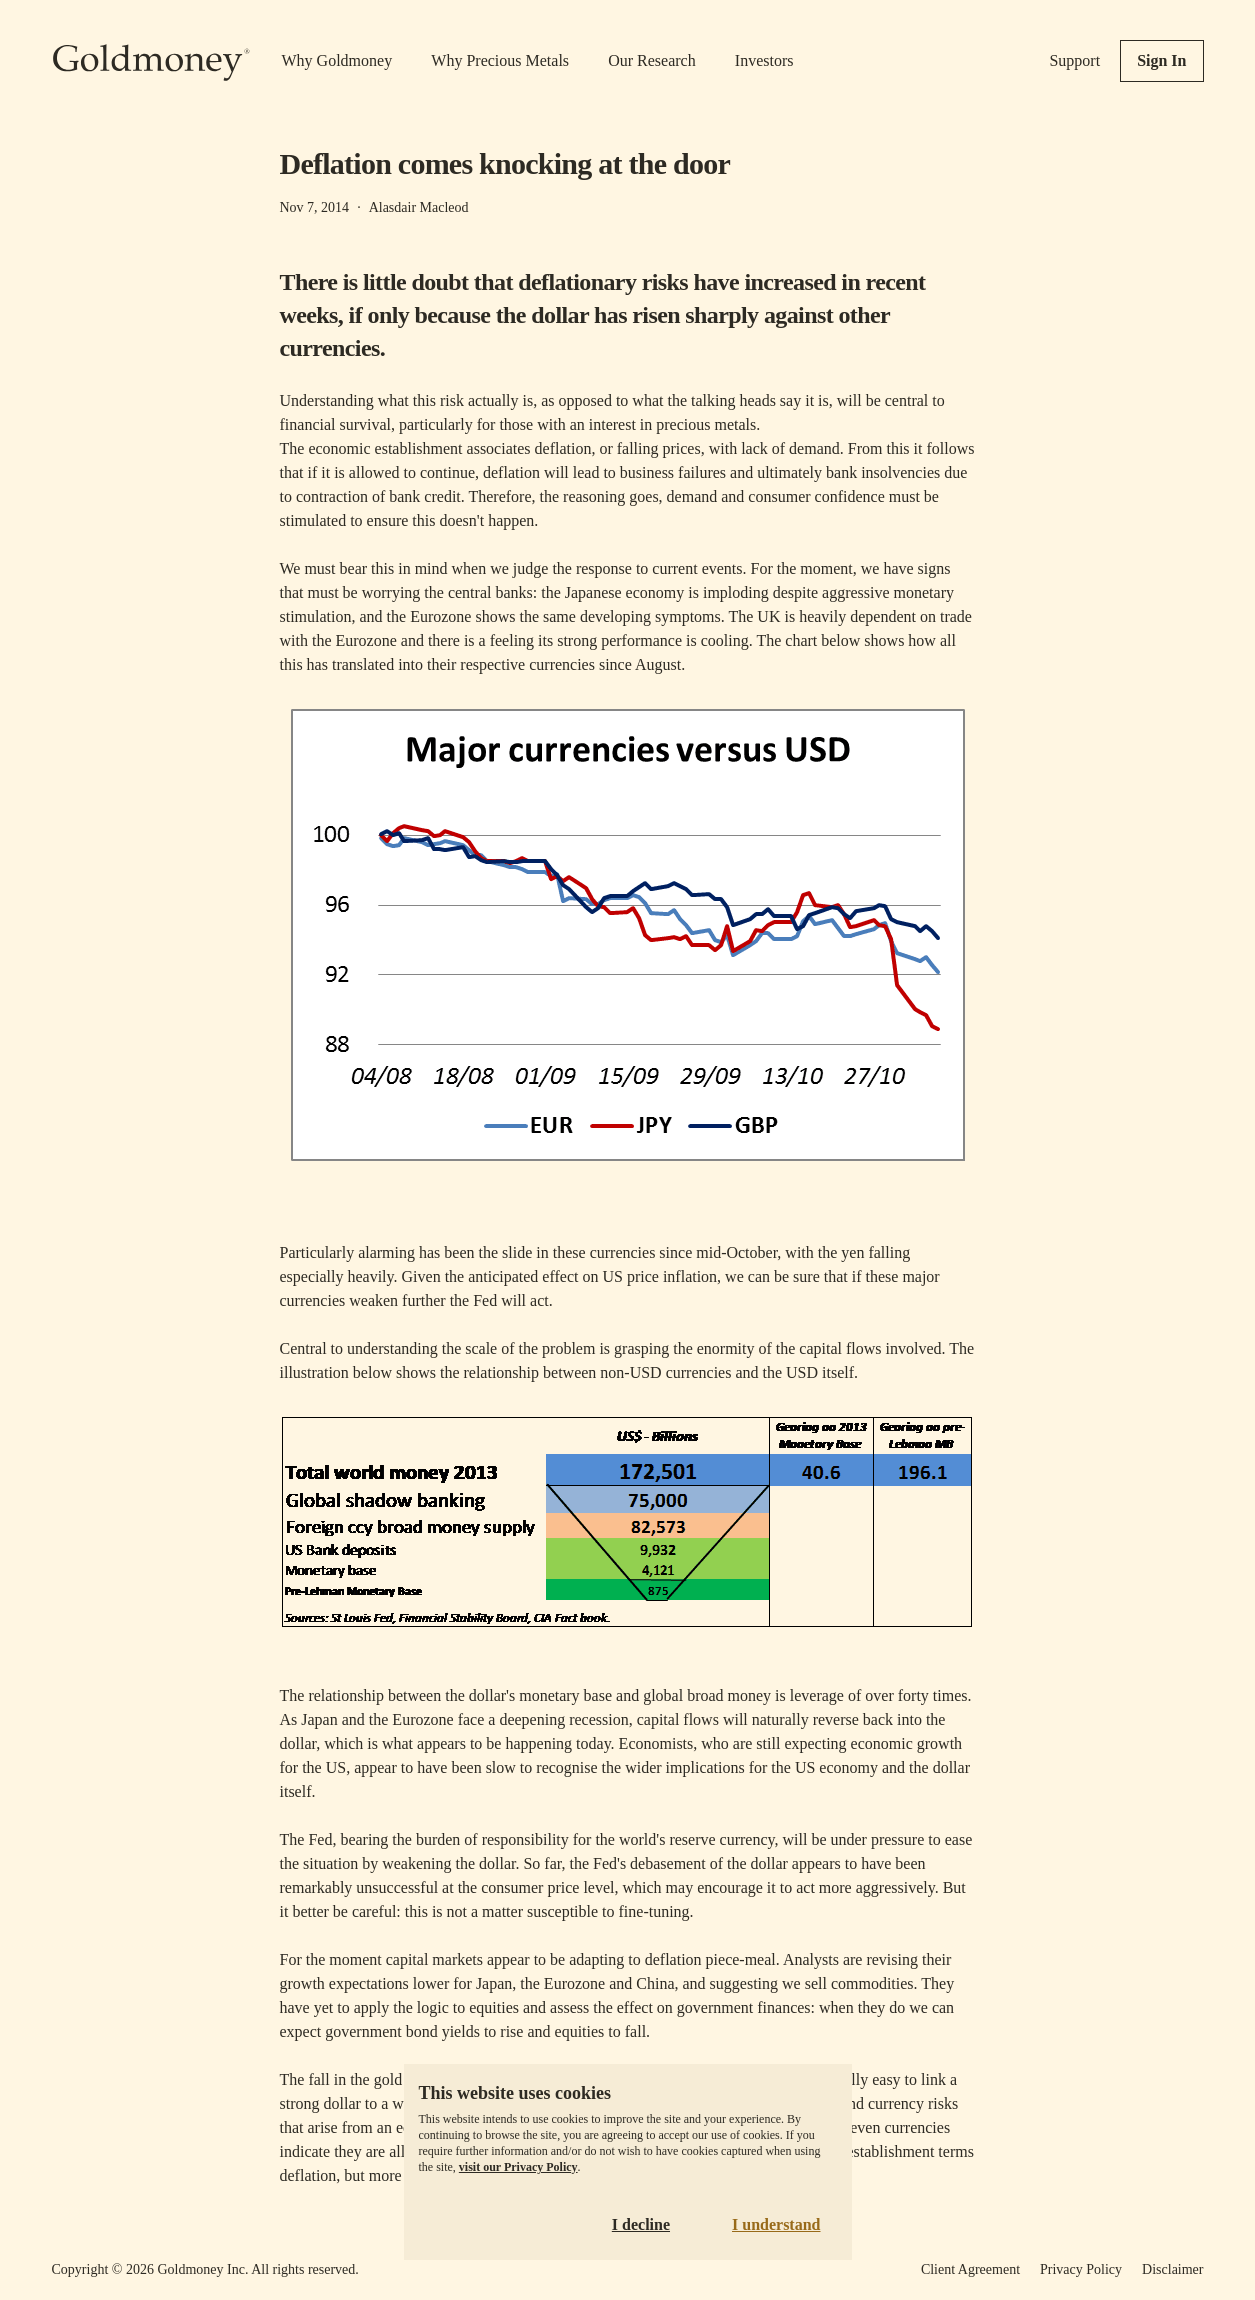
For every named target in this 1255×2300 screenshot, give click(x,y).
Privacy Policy (1081, 2269)
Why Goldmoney (337, 60)
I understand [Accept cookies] (776, 2224)
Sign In (1161, 60)
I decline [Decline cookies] (641, 2224)
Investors (764, 60)
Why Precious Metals (500, 60)
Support (1074, 60)
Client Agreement (970, 2269)
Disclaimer (1172, 2269)
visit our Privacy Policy (518, 2167)
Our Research (652, 60)
